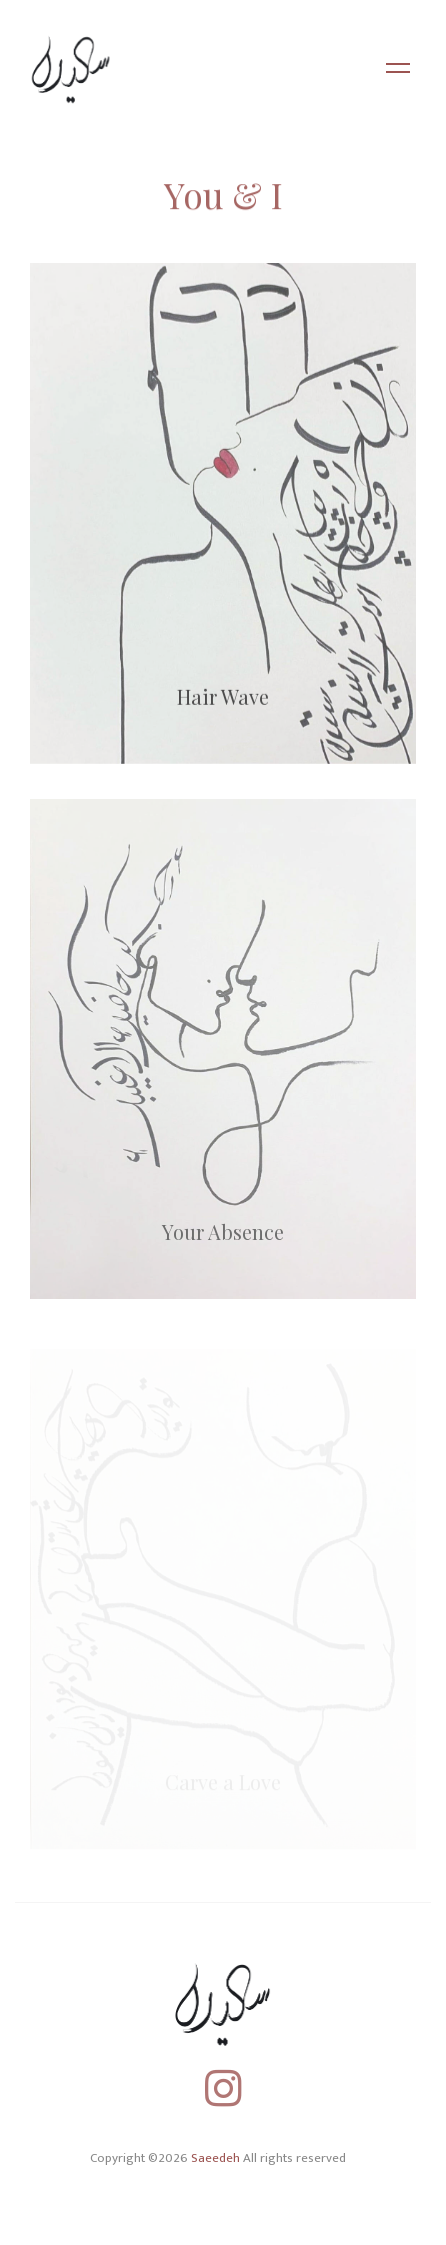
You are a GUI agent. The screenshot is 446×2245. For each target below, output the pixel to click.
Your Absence (223, 1238)
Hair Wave (223, 701)
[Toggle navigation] (398, 70)
